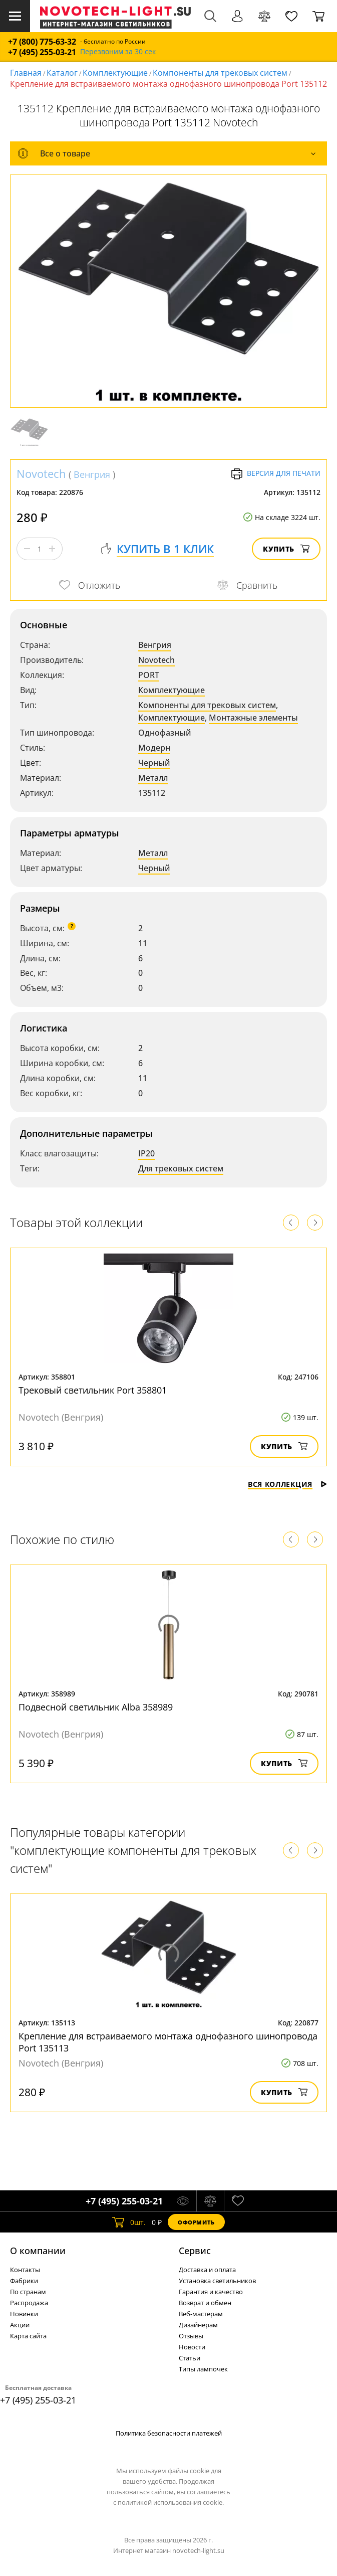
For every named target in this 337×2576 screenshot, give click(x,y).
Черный (154, 762)
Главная (26, 72)
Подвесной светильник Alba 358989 (96, 1707)
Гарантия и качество (211, 2291)
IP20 (146, 1153)
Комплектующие (115, 72)
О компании (38, 2251)
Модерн (154, 747)
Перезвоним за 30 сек (118, 52)
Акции (20, 2324)
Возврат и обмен (205, 2302)
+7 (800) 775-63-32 (42, 42)
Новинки (24, 2313)
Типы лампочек (203, 2368)
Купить (286, 549)
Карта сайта (28, 2335)
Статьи (189, 2357)
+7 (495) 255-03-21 (42, 52)
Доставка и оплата (207, 2269)
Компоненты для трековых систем (220, 72)
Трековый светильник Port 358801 (93, 1390)
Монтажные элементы (253, 717)
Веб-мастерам (201, 2313)
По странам (28, 2291)
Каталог (62, 72)
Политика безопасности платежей (169, 2433)
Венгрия (92, 474)
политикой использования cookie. (171, 2502)
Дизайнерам (198, 2324)
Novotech (41, 473)
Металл (153, 777)
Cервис (195, 2251)
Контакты (25, 2269)
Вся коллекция (287, 1484)
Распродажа (29, 2302)
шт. (129, 2222)
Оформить (196, 2222)
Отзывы (191, 2335)
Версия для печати (275, 474)
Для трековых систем (180, 1168)
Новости (192, 2346)
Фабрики (24, 2280)
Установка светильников (217, 2280)
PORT (148, 674)
